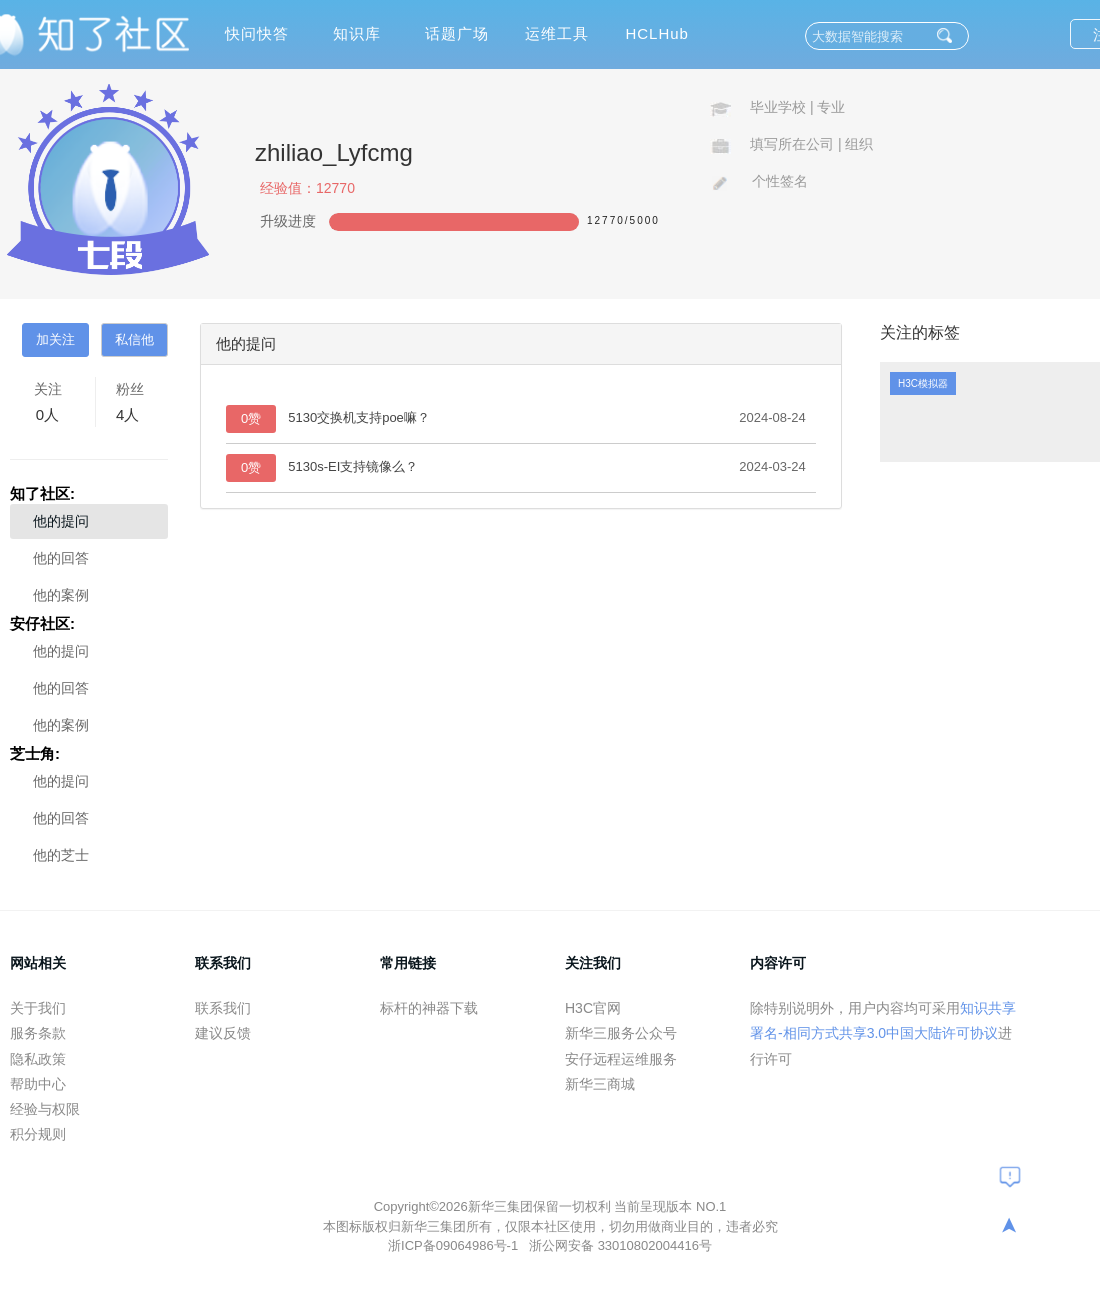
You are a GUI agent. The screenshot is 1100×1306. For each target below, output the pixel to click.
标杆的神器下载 (429, 1008)
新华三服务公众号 (621, 1033)
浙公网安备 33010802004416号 (620, 1245)
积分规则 (38, 1134)
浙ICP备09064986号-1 (455, 1245)
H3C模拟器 (923, 383)
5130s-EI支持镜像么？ (353, 466)
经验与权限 (45, 1109)
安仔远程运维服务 (621, 1059)
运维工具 (557, 33)
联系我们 (223, 1008)
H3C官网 (593, 1008)
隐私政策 (38, 1059)
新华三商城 (600, 1084)
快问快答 (257, 33)
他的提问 (61, 521)
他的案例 (61, 595)
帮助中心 (38, 1084)
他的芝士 (61, 855)
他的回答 (61, 558)
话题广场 (457, 33)
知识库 (357, 33)
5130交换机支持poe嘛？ (359, 417)
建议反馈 (223, 1033)
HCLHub (657, 33)
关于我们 (38, 1008)
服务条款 (38, 1033)
